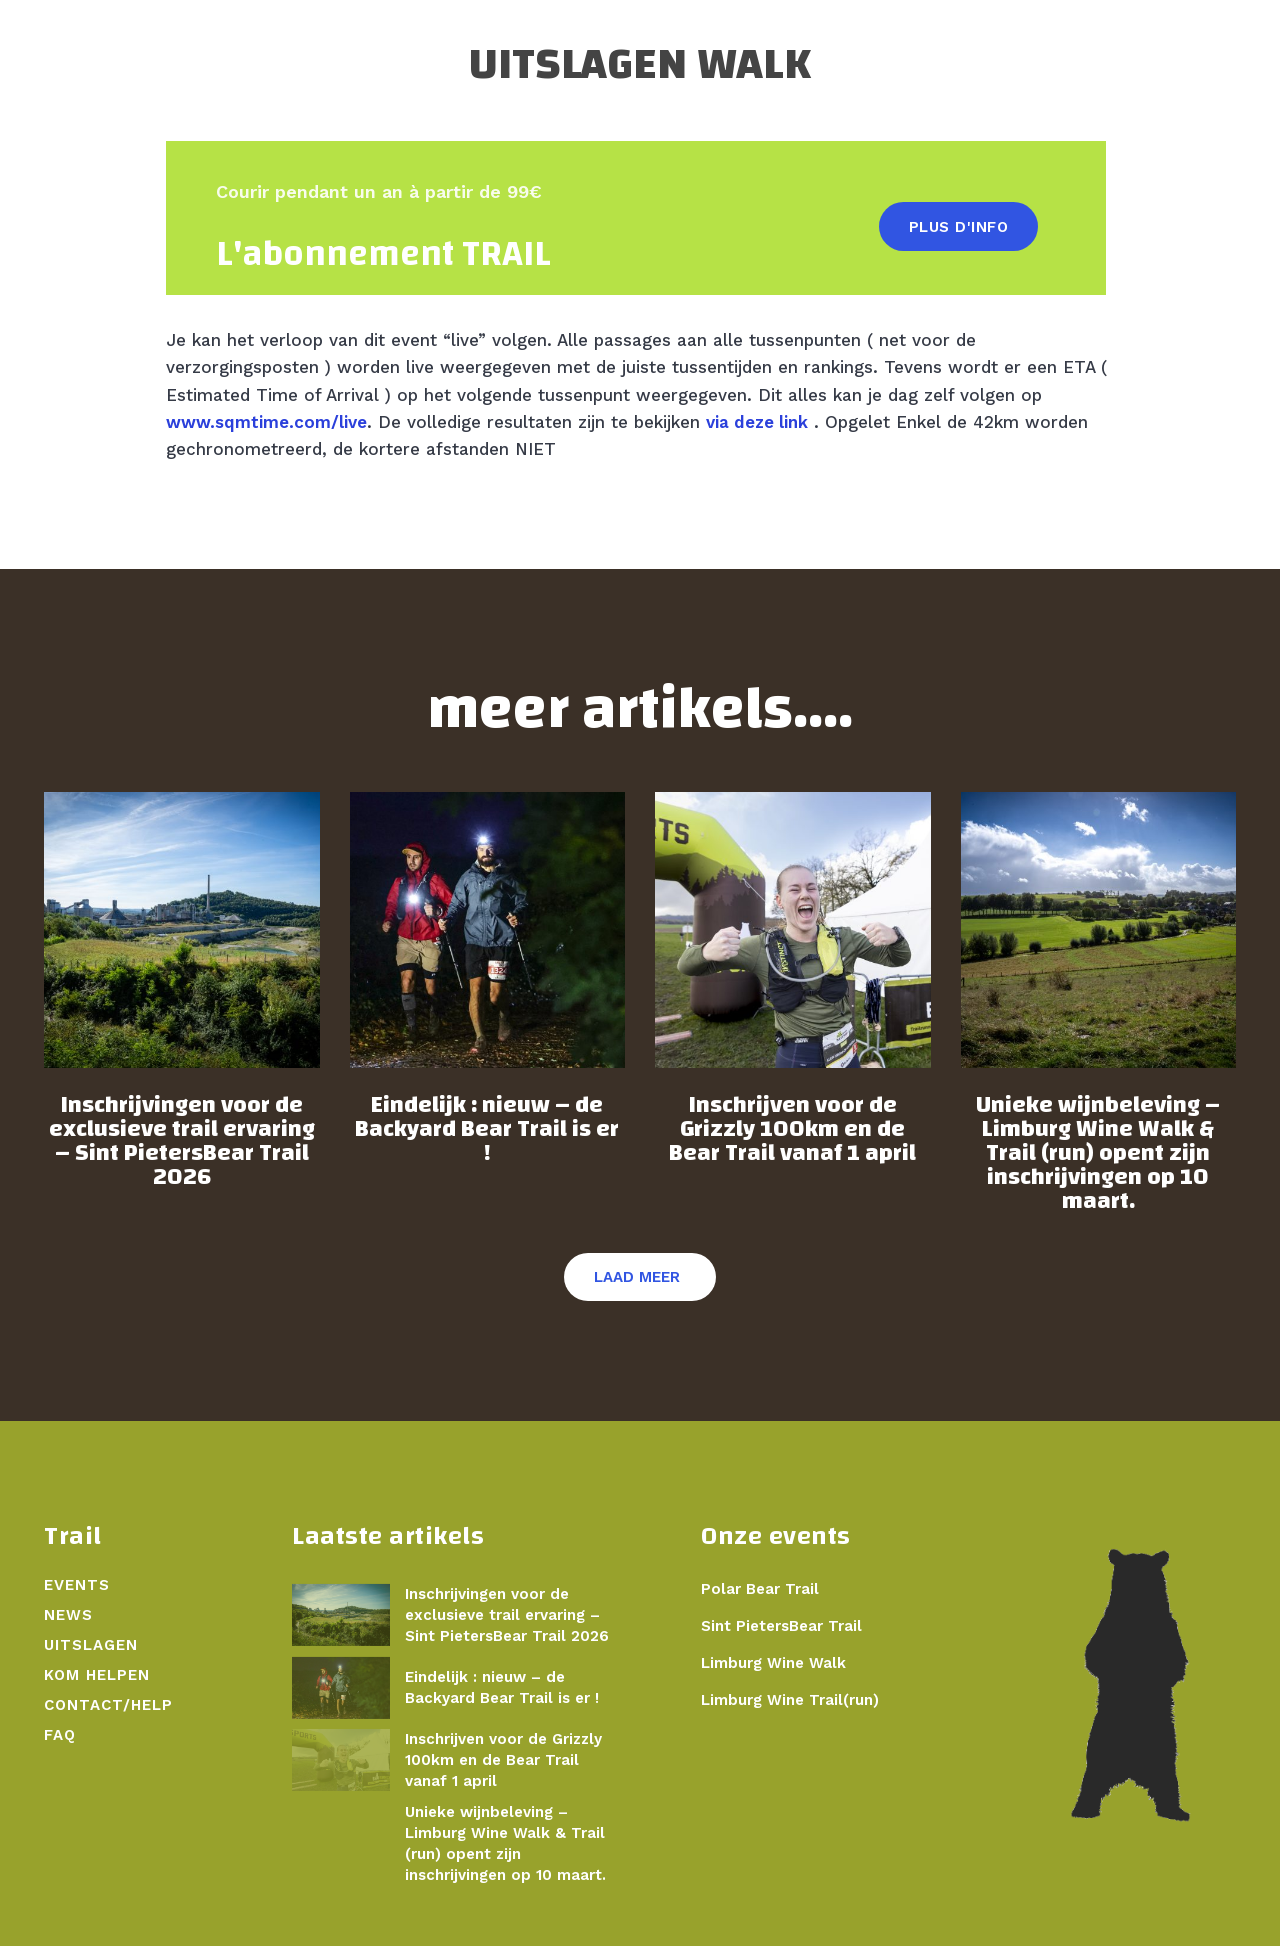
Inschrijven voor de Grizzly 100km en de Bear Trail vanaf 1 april (792, 1129)
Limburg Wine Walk (773, 1663)
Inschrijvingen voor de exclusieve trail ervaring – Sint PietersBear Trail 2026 (182, 1141)
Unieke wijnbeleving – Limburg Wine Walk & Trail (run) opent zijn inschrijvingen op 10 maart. (1098, 1153)
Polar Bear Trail (760, 1589)
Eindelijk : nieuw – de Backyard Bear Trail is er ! (487, 1129)
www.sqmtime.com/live (266, 422)
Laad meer (637, 1277)
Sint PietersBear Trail (781, 1626)
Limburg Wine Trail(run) (790, 1700)
